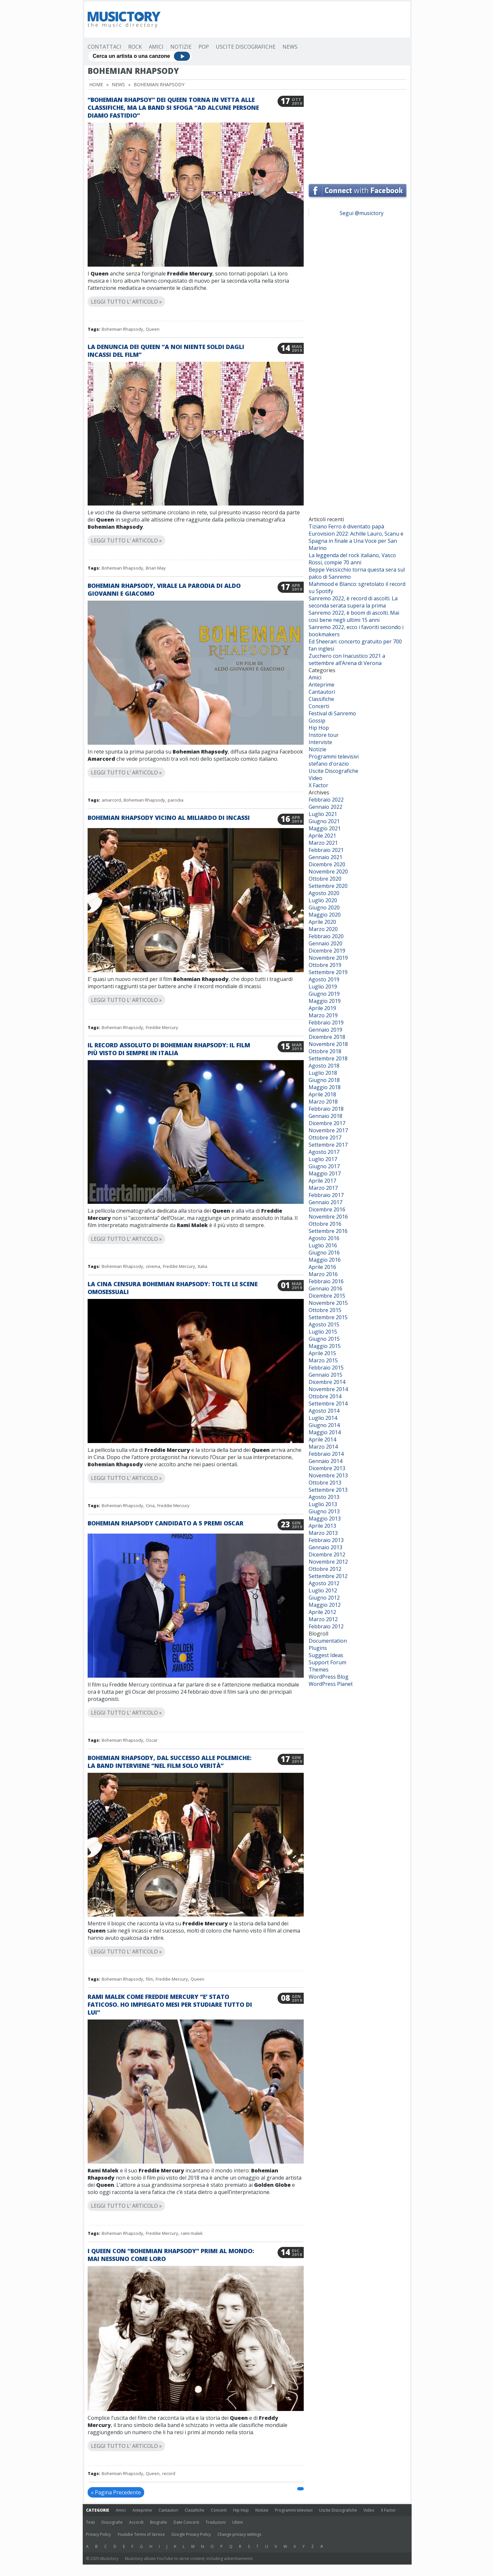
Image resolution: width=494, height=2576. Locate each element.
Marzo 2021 (323, 842)
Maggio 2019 (325, 1001)
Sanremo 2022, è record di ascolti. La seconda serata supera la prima (353, 602)
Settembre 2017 (328, 1144)
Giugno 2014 (324, 1425)
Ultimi (237, 2522)
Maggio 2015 (325, 1346)
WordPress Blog (329, 1676)
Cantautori (322, 691)
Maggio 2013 (325, 1518)
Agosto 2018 (324, 1065)
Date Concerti (186, 2522)
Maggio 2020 (325, 914)
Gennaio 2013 (325, 1547)
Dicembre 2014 (327, 1382)
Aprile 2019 (322, 1008)
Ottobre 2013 (325, 1482)
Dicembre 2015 (327, 1295)
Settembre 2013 (328, 1489)
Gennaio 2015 (325, 1374)
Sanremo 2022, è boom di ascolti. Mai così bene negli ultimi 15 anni (354, 616)
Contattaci (104, 46)
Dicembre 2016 (327, 1209)
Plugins (318, 1648)
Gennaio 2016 (325, 1288)
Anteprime (321, 684)
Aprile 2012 (322, 1612)
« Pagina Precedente (116, 2492)
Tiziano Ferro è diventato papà (346, 526)
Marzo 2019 (323, 1015)
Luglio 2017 (323, 1159)
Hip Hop (319, 727)
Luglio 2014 (323, 1417)
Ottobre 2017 (325, 1137)
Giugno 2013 (324, 1511)
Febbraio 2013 (326, 1540)
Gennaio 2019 (325, 1029)
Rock (135, 46)
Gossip (317, 720)
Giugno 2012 (324, 1597)
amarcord (111, 800)
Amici (156, 46)
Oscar (152, 1740)
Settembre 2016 (328, 1231)
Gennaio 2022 (325, 806)
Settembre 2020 (328, 885)
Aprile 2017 (322, 1180)
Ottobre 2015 (325, 1310)
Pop (203, 46)
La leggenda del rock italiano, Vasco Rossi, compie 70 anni (352, 559)
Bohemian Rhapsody (122, 329)
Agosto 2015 (324, 1324)
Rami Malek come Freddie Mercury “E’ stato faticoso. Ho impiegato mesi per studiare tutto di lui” (170, 2004)
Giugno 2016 (324, 1252)
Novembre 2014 (328, 1389)
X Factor (318, 785)
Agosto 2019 (324, 979)
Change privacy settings (239, 2534)
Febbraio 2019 (326, 1022)
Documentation (328, 1640)
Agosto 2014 (324, 1410)
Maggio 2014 (325, 1432)
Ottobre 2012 (325, 1568)
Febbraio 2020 (326, 936)
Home (96, 84)
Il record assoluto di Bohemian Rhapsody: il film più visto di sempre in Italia (169, 1049)
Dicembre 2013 (327, 1468)
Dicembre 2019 (327, 950)
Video (315, 778)
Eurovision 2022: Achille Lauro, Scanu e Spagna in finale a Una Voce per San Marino (356, 541)
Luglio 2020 (323, 900)
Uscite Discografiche (246, 46)
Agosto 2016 (324, 1238)
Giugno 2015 (324, 1338)
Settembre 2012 (328, 1576)
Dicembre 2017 (327, 1123)
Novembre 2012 (328, 1561)
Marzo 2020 (323, 929)
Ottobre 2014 (325, 1396)
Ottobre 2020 (325, 878)
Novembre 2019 (328, 957)
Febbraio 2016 (326, 1281)
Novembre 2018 (328, 1044)
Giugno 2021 (324, 821)
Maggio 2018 (325, 1087)
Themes (319, 1669)
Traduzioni (216, 2522)
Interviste (320, 742)
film (149, 1979)
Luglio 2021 (323, 814)
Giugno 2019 (324, 993)
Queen (153, 329)
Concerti (319, 706)
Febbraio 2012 (326, 1626)
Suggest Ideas (326, 1655)
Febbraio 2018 (326, 1108)
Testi (90, 2522)
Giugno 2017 (324, 1166)
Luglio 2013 (323, 1504)
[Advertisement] (288, 19)
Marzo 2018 (323, 1101)
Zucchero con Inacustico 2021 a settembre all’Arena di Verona (347, 659)
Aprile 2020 (322, 921)
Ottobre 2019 (325, 965)
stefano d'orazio (329, 763)
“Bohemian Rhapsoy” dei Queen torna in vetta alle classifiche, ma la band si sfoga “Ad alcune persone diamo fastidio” (173, 107)
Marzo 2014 (323, 1446)
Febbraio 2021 (326, 850)
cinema (153, 1266)
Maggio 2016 (325, 1259)
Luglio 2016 (323, 1245)
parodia (175, 800)
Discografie (112, 2522)
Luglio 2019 (323, 986)
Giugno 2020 (324, 907)
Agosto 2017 (324, 1151)
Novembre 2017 (328, 1130)
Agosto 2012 (324, 1583)
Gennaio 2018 (325, 1116)
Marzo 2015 (323, 1360)
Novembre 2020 (328, 871)
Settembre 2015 (328, 1317)
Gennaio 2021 (325, 857)
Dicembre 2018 (327, 1036)
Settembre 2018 (328, 1058)
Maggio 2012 (325, 1604)
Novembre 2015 (328, 1302)
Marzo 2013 (323, 1533)
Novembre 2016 (328, 1216)
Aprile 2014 (322, 1439)
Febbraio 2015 (326, 1367)
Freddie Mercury (162, 1027)
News (290, 46)
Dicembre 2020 (327, 864)
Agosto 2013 (324, 1497)
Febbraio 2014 (326, 1453)
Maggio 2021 (325, 828)
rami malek (192, 2233)
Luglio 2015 (323, 1331)
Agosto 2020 (324, 893)
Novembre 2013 (328, 1475)
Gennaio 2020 (325, 943)
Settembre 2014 (328, 1403)
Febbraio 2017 (326, 1195)
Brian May (156, 568)
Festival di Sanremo (332, 713)
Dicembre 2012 (327, 1554)
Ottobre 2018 (325, 1051)
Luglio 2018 (323, 1072)
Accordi (136, 2522)
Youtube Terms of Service (141, 2534)
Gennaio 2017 (325, 1202)
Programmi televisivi (334, 756)
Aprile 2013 (322, 1525)
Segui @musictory (361, 213)
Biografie (158, 2522)
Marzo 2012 (323, 1619)
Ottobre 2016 (325, 1223)
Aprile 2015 (322, 1353)
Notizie (181, 46)
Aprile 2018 (322, 1094)
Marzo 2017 (323, 1187)
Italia (202, 1266)
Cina (150, 1505)
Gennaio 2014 (325, 1461)
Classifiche (321, 699)
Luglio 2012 (323, 1590)
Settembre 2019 (328, 972)
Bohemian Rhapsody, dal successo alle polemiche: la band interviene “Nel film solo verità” (169, 1762)
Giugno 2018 (324, 1080)
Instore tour (324, 735)
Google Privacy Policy (191, 2534)
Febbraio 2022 (326, 799)
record (168, 2473)
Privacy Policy (98, 2534)
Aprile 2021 (322, 835)
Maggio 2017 (325, 1173)
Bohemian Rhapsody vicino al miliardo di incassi (169, 818)
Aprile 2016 (322, 1267)
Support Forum (327, 1662)
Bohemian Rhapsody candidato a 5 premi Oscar (166, 1523)
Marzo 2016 (323, 1274)
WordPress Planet (331, 1683)
